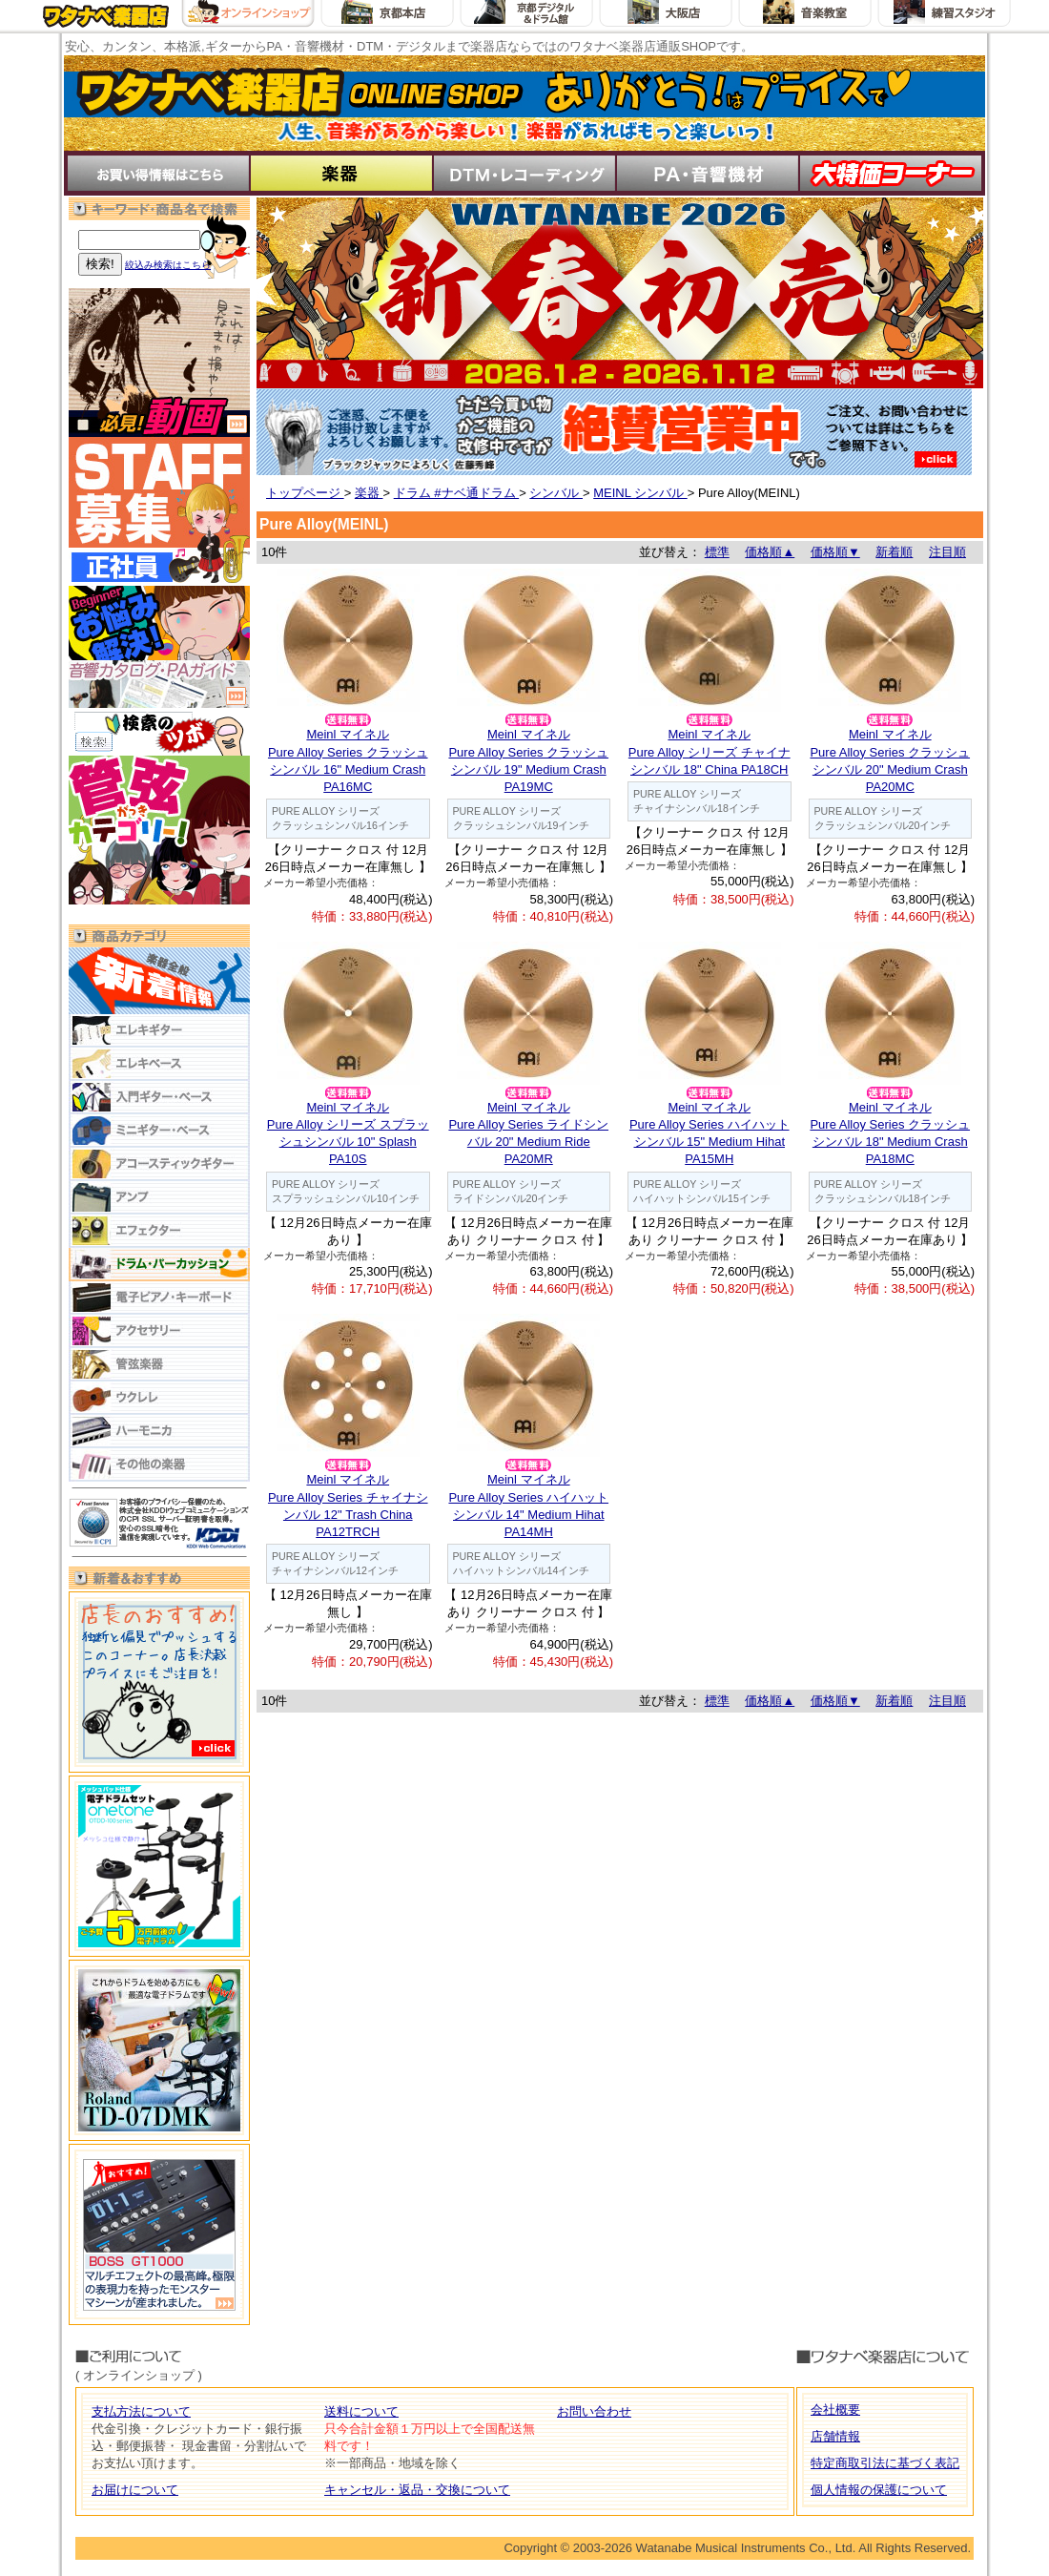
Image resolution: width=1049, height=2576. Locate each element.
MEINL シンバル (640, 493)
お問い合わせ (594, 2411)
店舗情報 (835, 2436)
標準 (717, 552)
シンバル (556, 493)
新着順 (894, 552)
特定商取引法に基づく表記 (885, 2463)
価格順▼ (835, 552)
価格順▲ (769, 552)
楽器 (369, 493)
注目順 (947, 552)
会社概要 (835, 2409)
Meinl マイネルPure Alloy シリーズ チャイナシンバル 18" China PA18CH (709, 751)
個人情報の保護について (879, 2490)
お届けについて (135, 2490)
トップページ (305, 493)
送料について (361, 2411)
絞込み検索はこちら (168, 265)
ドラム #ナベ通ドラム (456, 493)
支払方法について (141, 2411)
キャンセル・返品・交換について (417, 2490)
